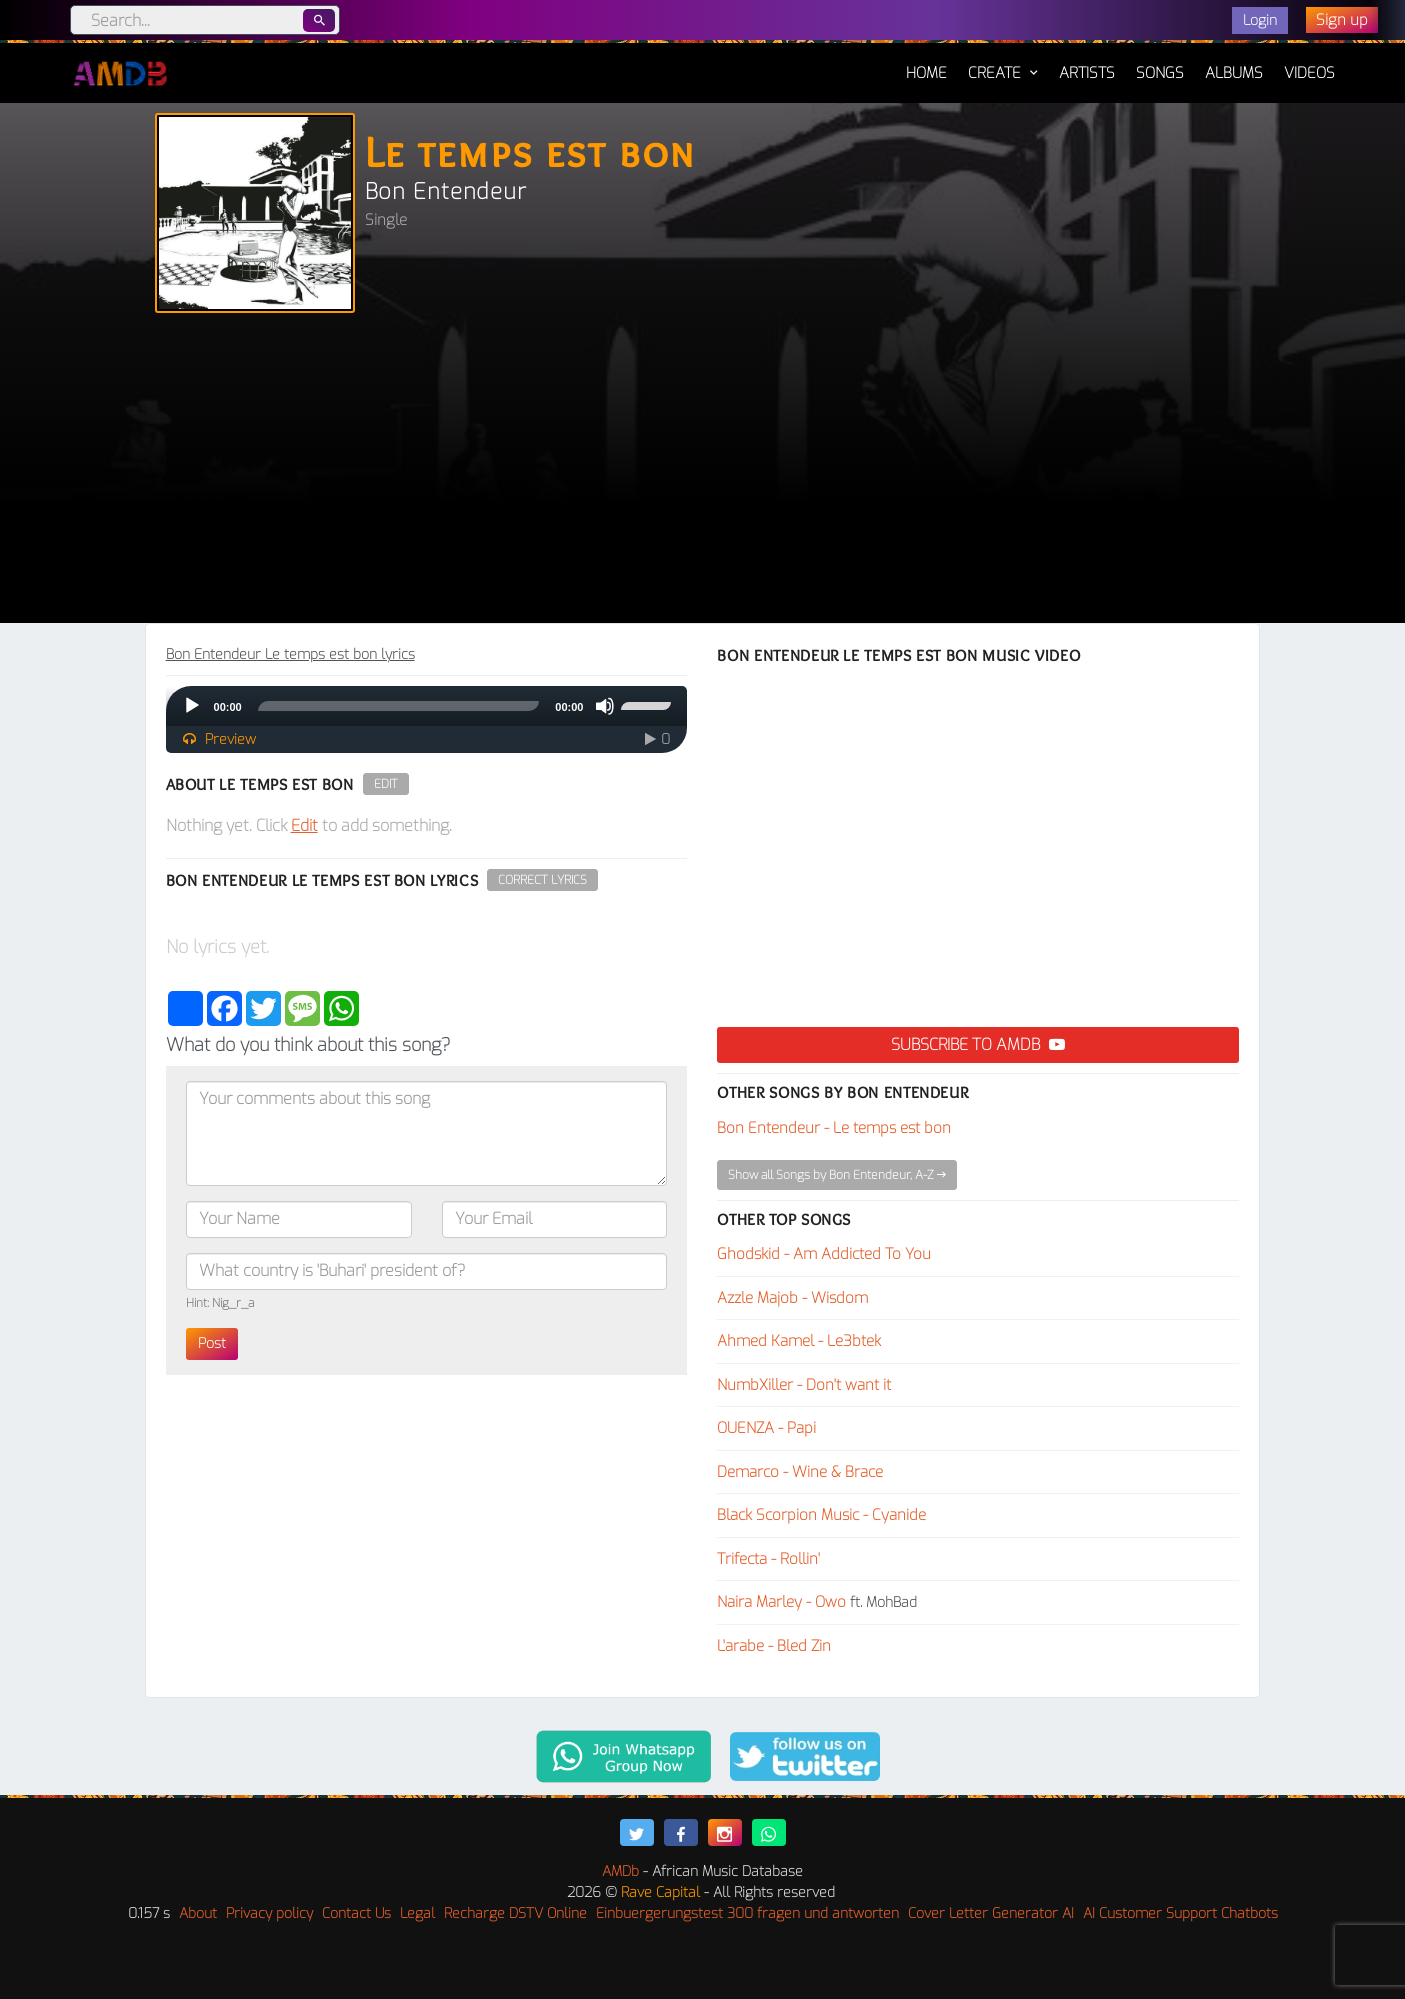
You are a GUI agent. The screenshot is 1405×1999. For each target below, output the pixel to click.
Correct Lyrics (542, 880)
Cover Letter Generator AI (991, 1913)
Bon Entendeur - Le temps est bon (834, 1128)
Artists (1087, 73)
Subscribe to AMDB (978, 1044)
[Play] (192, 706)
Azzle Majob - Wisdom (792, 1298)
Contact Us (356, 1913)
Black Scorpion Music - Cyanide (821, 1515)
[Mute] (605, 706)
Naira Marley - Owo (781, 1602)
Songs (1160, 73)
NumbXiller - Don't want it (804, 1385)
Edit (386, 784)
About (198, 1913)
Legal (417, 1913)
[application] (427, 706)
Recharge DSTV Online (515, 1913)
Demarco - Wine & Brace (800, 1472)
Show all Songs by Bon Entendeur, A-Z (837, 1175)
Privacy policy (269, 1913)
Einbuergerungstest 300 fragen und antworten (747, 1913)
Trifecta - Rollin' (768, 1559)
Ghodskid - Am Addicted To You (824, 1254)
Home (926, 63)
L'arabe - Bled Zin (774, 1646)
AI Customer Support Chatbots (1180, 1913)
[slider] (399, 706)
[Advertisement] (703, 473)
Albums (1234, 73)
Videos (1309, 73)
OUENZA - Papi (766, 1428)
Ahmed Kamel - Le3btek (799, 1341)
